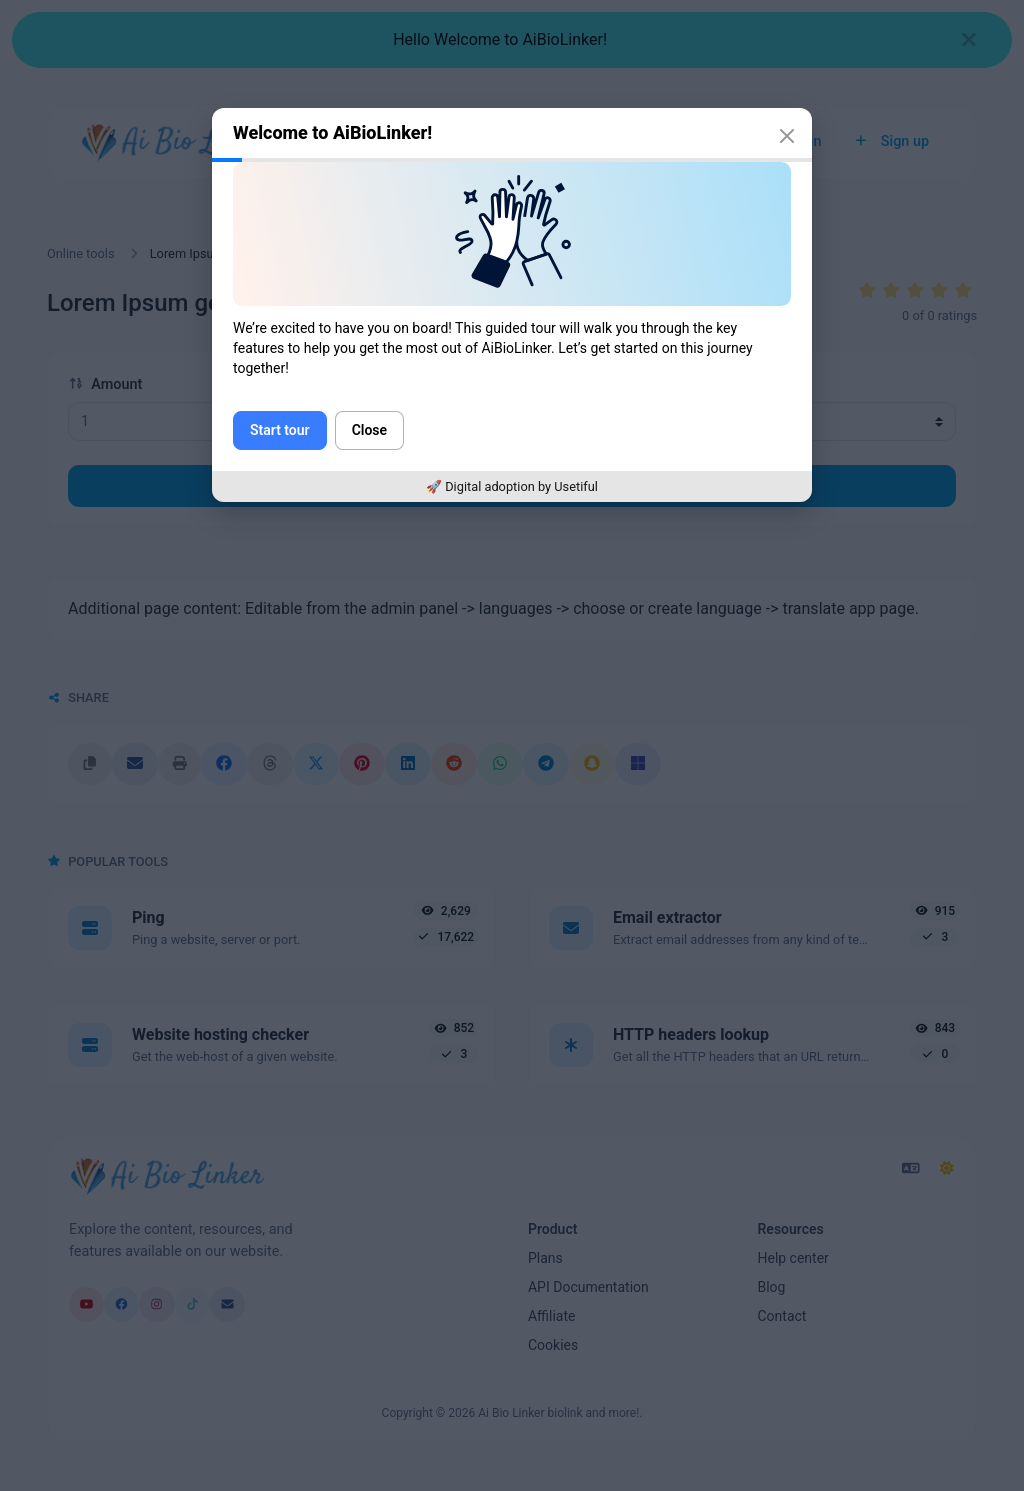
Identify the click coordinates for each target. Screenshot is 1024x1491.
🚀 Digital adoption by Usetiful (512, 486)
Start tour (280, 430)
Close (369, 430)
